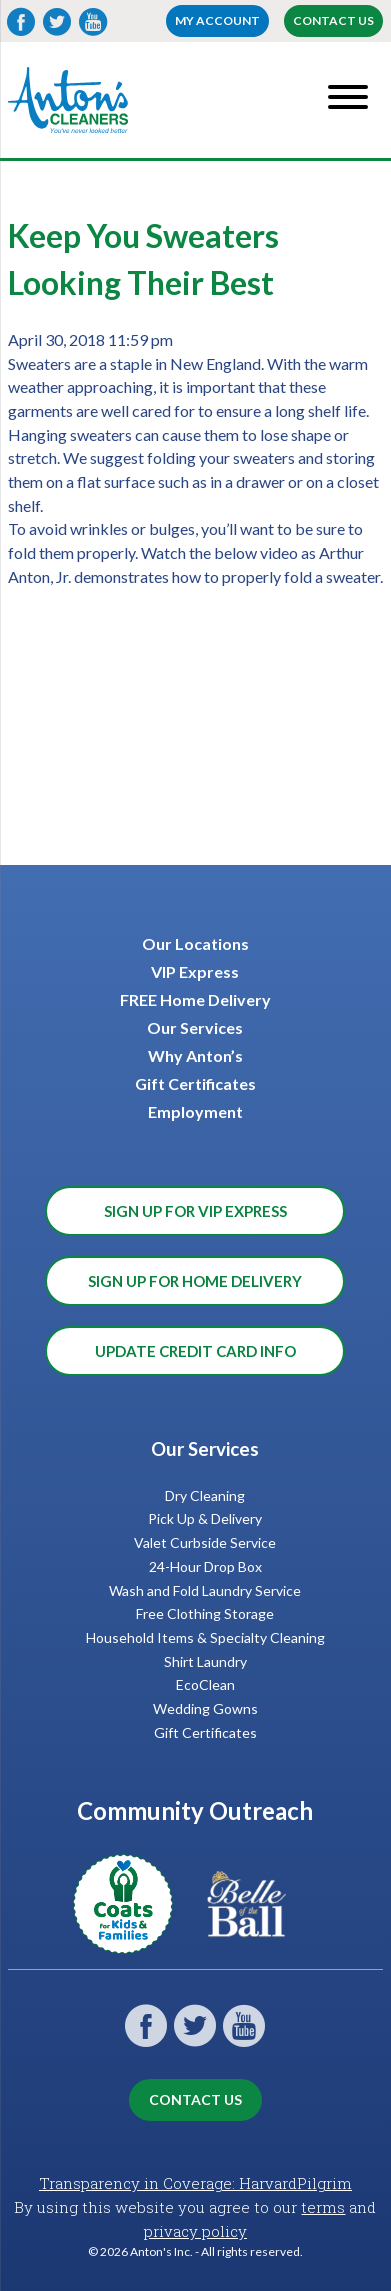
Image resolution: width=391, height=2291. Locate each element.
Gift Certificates (195, 1083)
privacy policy (195, 2231)
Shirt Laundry (205, 1661)
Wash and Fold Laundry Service (205, 1590)
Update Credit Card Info (195, 1351)
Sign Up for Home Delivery (195, 1281)
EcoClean (205, 1684)
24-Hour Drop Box (205, 1566)
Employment (195, 1111)
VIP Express (195, 971)
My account (217, 20)
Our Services (195, 1027)
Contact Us (333, 20)
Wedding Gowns (205, 1708)
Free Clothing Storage (205, 1613)
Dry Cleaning (205, 1495)
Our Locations (195, 943)
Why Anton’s (195, 1055)
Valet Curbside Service (205, 1542)
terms (323, 2207)
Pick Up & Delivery (205, 1518)
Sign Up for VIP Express (195, 1211)
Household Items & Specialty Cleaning (205, 1637)
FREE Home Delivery (195, 999)
